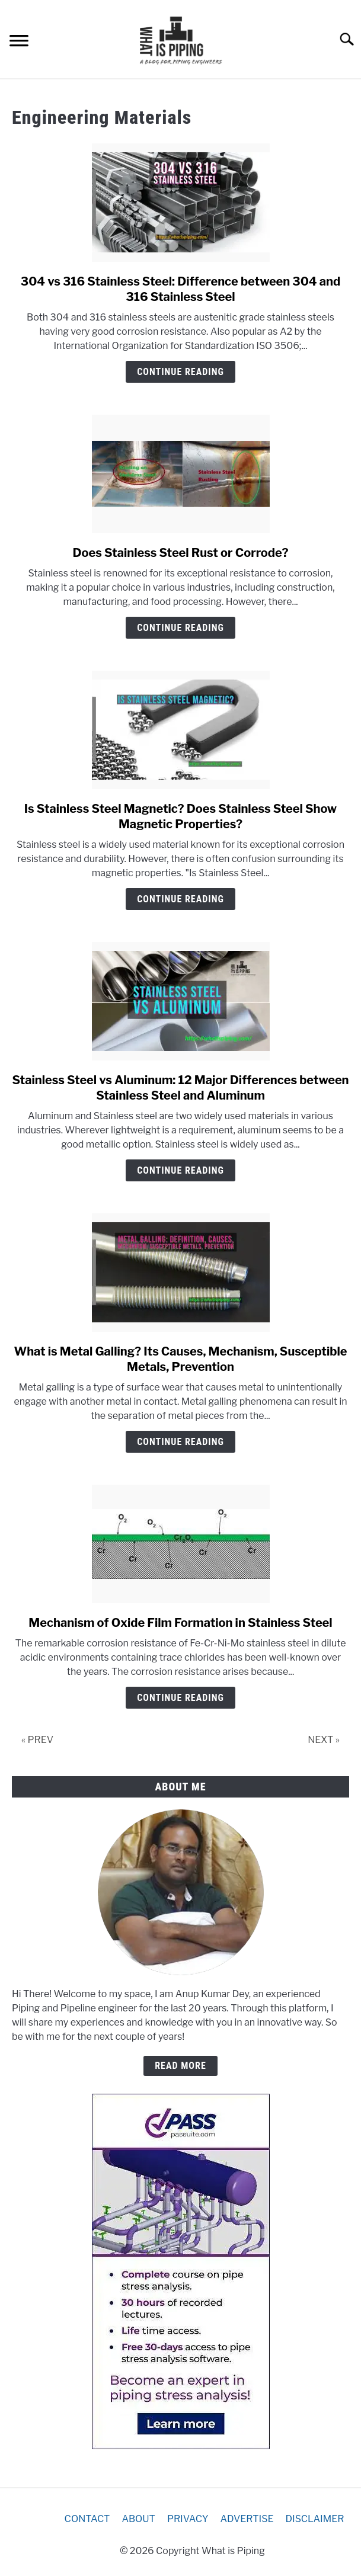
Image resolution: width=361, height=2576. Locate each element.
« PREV (37, 1739)
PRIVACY (188, 2518)
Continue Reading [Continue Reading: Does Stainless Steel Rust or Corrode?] (180, 627)
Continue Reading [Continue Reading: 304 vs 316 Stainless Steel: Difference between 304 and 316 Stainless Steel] (180, 371)
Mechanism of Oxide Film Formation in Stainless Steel (180, 1623)
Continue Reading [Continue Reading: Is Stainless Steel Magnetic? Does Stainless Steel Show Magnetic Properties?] (180, 899)
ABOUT (138, 2518)
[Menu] (19, 42)
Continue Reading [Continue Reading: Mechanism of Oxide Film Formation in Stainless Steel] (180, 1697)
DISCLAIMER (315, 2518)
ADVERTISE (246, 2518)
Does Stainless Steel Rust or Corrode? (181, 553)
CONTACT (87, 2518)
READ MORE (180, 2065)
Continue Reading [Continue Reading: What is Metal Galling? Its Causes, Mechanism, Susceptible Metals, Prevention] (180, 1441)
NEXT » (324, 1739)
